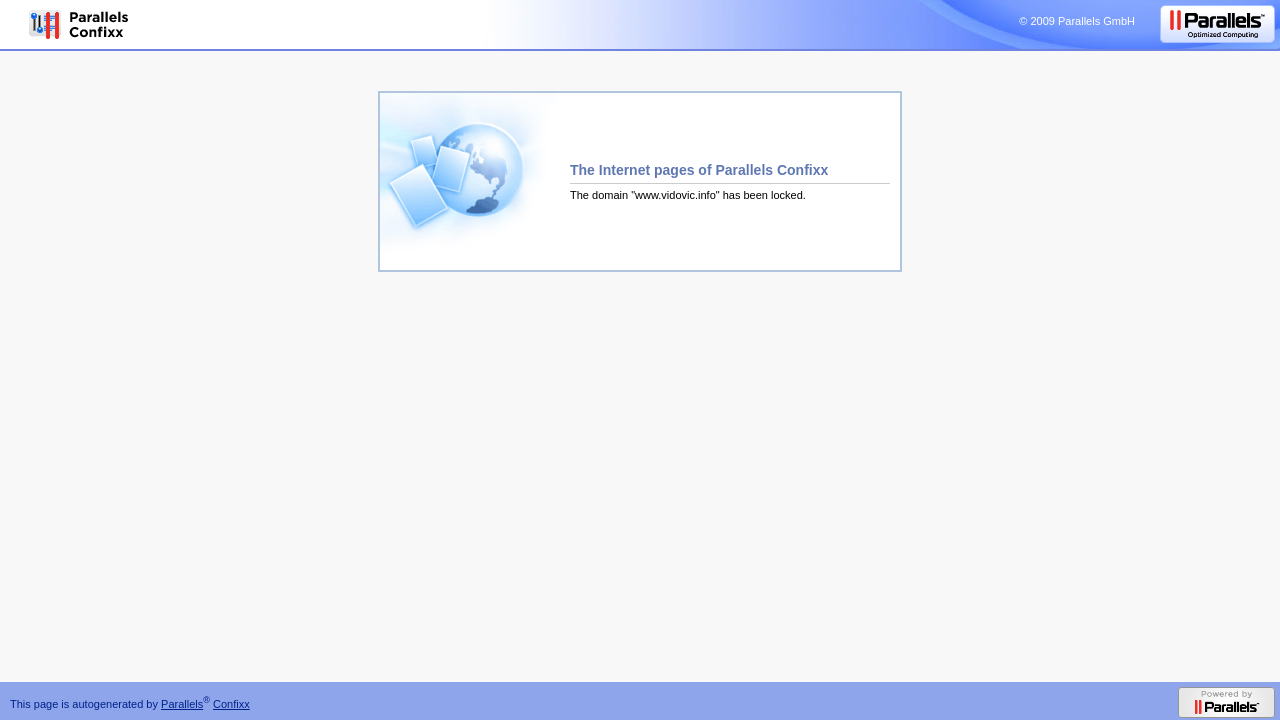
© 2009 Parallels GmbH (1077, 21)
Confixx (231, 704)
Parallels (182, 704)
